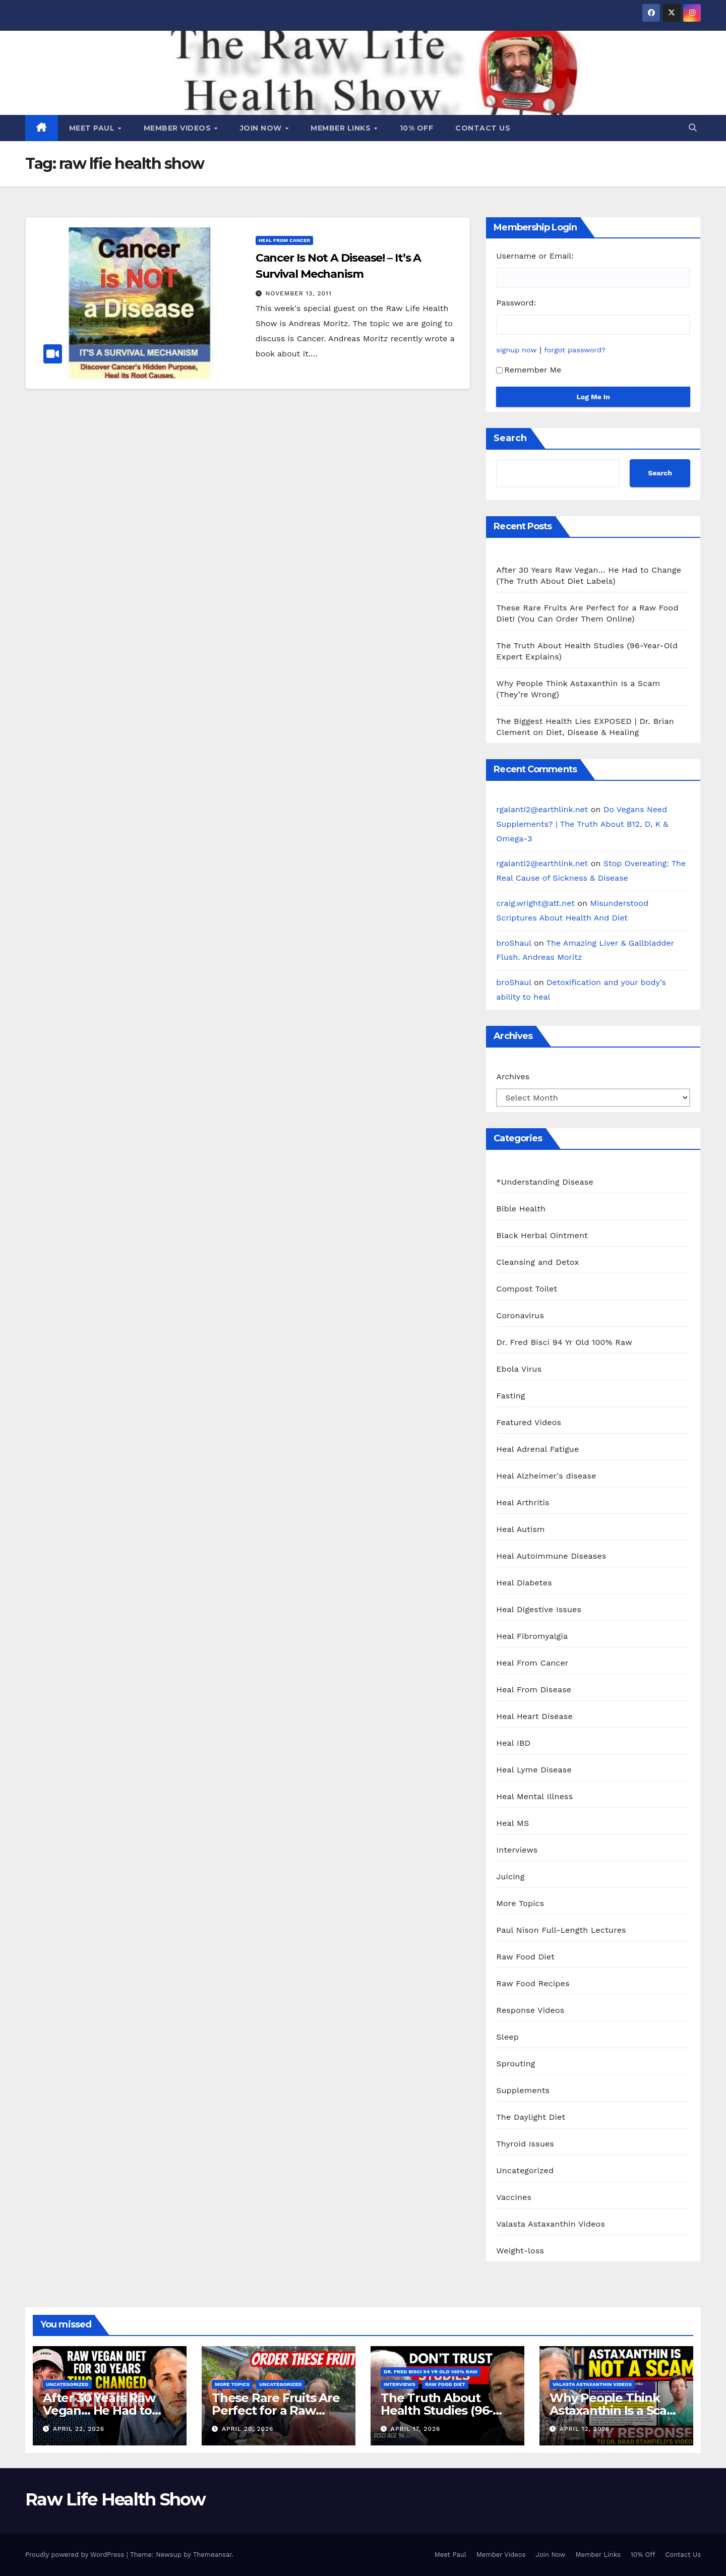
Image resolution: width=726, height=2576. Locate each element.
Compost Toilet (526, 1289)
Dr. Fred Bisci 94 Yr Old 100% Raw (564, 1342)
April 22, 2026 (78, 2428)
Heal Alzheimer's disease (546, 1476)
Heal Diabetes (524, 1582)
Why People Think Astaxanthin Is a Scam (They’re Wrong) (614, 2410)
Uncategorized (525, 2170)
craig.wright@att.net (535, 903)
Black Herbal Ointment (542, 1235)
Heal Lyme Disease (534, 1769)
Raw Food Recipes (532, 1983)
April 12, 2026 (585, 2428)
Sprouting (515, 2063)
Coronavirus (520, 1315)
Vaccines (513, 2197)
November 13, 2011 (299, 293)
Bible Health (521, 1208)
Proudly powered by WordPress (76, 2554)
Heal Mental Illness (534, 1796)
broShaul (513, 943)
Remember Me (528, 370)
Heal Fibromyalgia (532, 1636)
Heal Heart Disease (534, 1716)
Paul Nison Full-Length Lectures (561, 1930)
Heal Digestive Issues (538, 1609)
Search (510, 438)
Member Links (342, 128)
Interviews (516, 1850)
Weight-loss (520, 2250)
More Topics (520, 1903)
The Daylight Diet (530, 2117)
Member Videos (178, 128)
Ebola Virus (518, 1369)
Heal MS (512, 1823)
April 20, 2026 (247, 2428)
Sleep (507, 2037)
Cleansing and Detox (537, 1262)
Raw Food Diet (525, 1956)
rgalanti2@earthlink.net (542, 809)
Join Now (262, 128)
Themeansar (212, 2554)
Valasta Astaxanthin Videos (550, 2224)
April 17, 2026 (415, 2428)
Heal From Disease (533, 1689)
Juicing (510, 1876)
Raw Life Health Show (115, 2499)
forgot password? (575, 350)
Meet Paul (93, 128)
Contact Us (482, 128)
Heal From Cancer (284, 240)
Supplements (523, 2090)
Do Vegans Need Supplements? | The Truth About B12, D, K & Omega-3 (582, 824)
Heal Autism (520, 1529)
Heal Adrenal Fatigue (537, 1449)
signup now (516, 350)
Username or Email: (535, 256)
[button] (693, 128)
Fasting (510, 1395)
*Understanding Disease (544, 1182)
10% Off (417, 128)
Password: (516, 303)
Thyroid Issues (525, 2144)
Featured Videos (528, 1422)
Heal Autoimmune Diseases (551, 1556)
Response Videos (530, 2010)
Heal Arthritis (522, 1502)
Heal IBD (513, 1743)
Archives (512, 1076)
